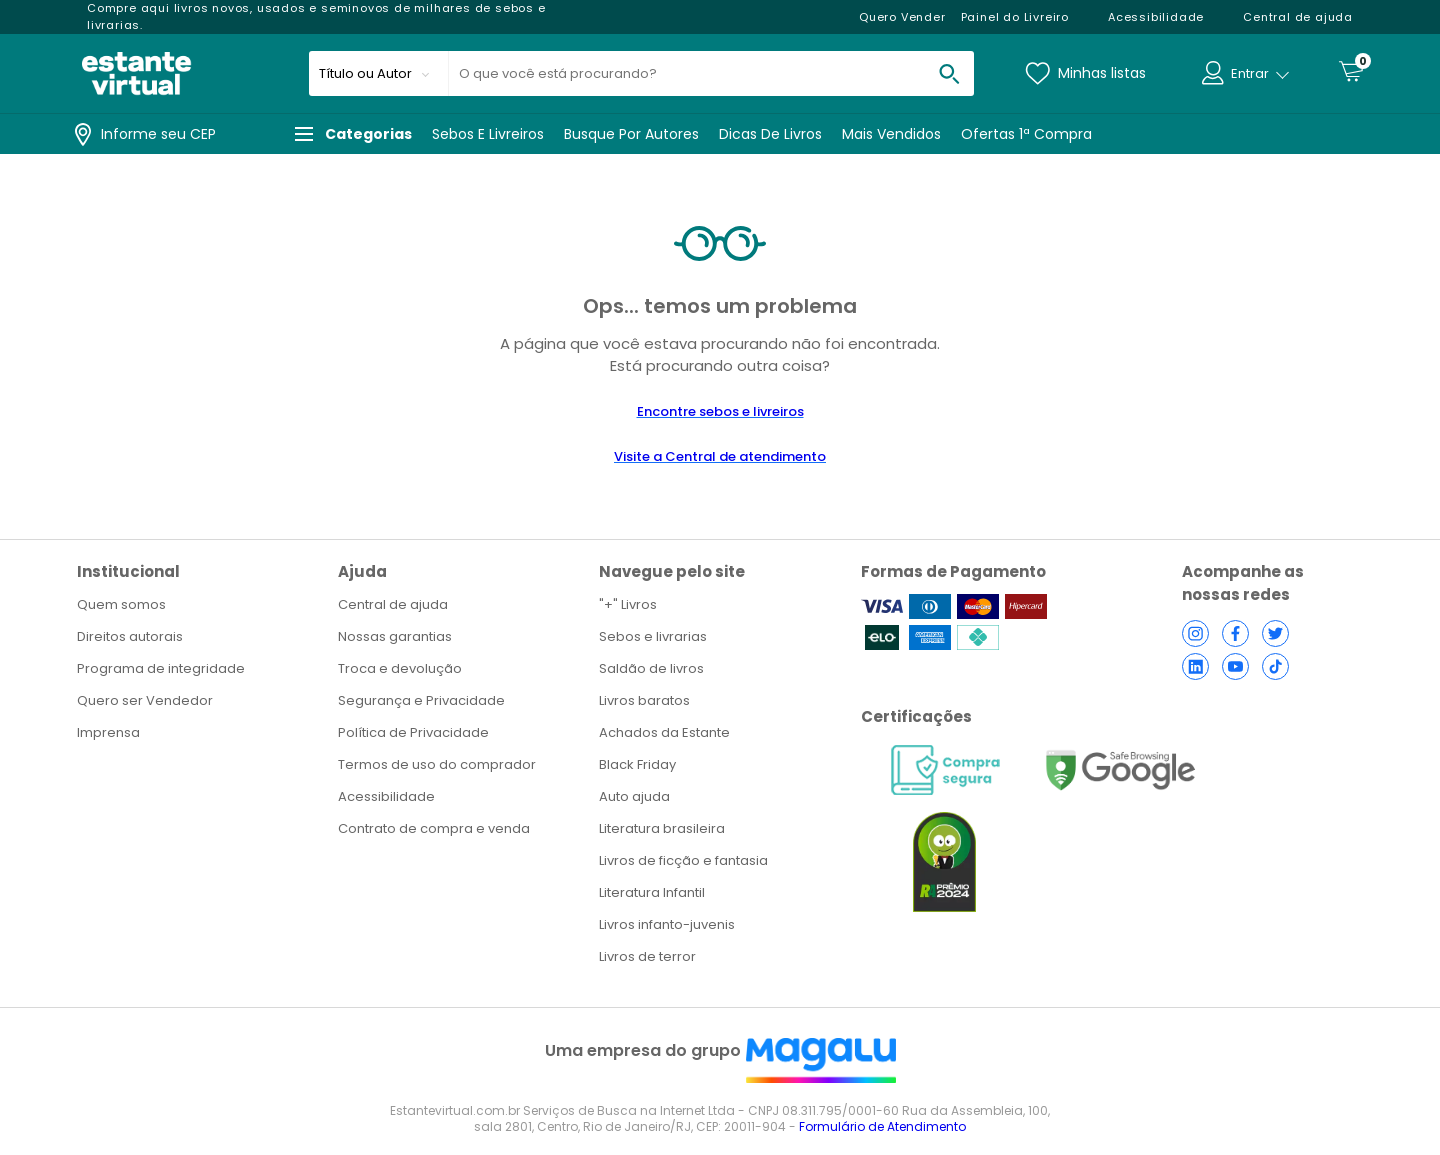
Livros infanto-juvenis (667, 924)
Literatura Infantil (652, 892)
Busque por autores (631, 134)
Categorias (353, 134)
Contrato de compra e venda (434, 828)
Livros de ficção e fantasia (683, 860)
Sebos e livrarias (653, 636)
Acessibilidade (386, 796)
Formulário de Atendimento (882, 1126)
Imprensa (108, 732)
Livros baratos (644, 700)
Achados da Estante (664, 732)
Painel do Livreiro (1015, 17)
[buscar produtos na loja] (949, 73)
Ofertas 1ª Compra (1026, 134)
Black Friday (637, 764)
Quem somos (121, 604)
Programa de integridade (161, 668)
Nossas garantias (395, 636)
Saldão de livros (651, 668)
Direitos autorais (130, 636)
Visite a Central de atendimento (720, 456)
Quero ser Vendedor (145, 700)
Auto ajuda (634, 796)
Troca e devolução (400, 668)
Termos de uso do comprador (437, 764)
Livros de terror (647, 956)
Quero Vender (902, 17)
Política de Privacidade (413, 732)
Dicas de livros (770, 134)
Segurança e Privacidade (421, 700)
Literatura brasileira (662, 828)
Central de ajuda (393, 604)
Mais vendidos (891, 134)
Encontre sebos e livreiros (720, 411)
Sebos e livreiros (488, 134)
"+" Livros (628, 604)
